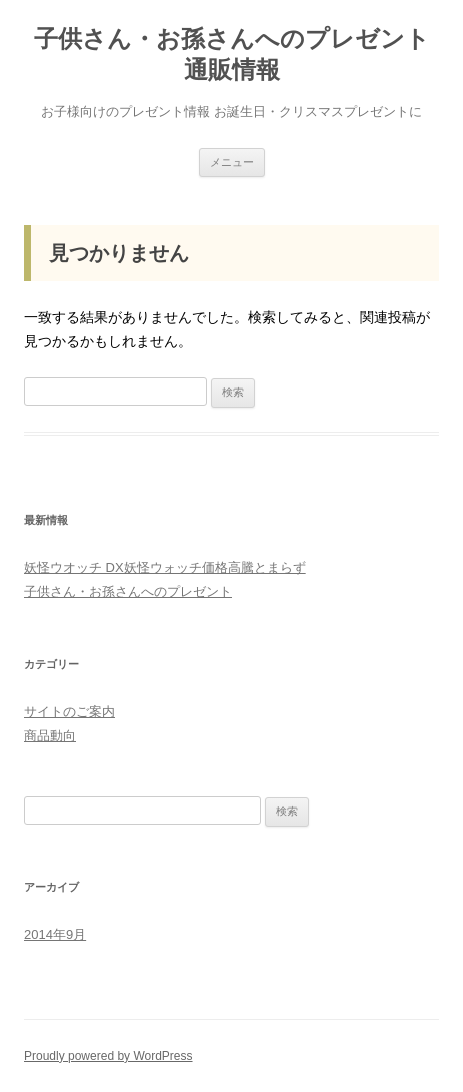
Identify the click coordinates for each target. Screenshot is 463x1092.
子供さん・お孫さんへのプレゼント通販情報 (232, 54)
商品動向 (50, 735)
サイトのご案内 (69, 711)
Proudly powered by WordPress (108, 1056)
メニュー (232, 162)
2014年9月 (55, 934)
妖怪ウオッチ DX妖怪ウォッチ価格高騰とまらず (165, 567)
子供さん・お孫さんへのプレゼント (128, 591)
